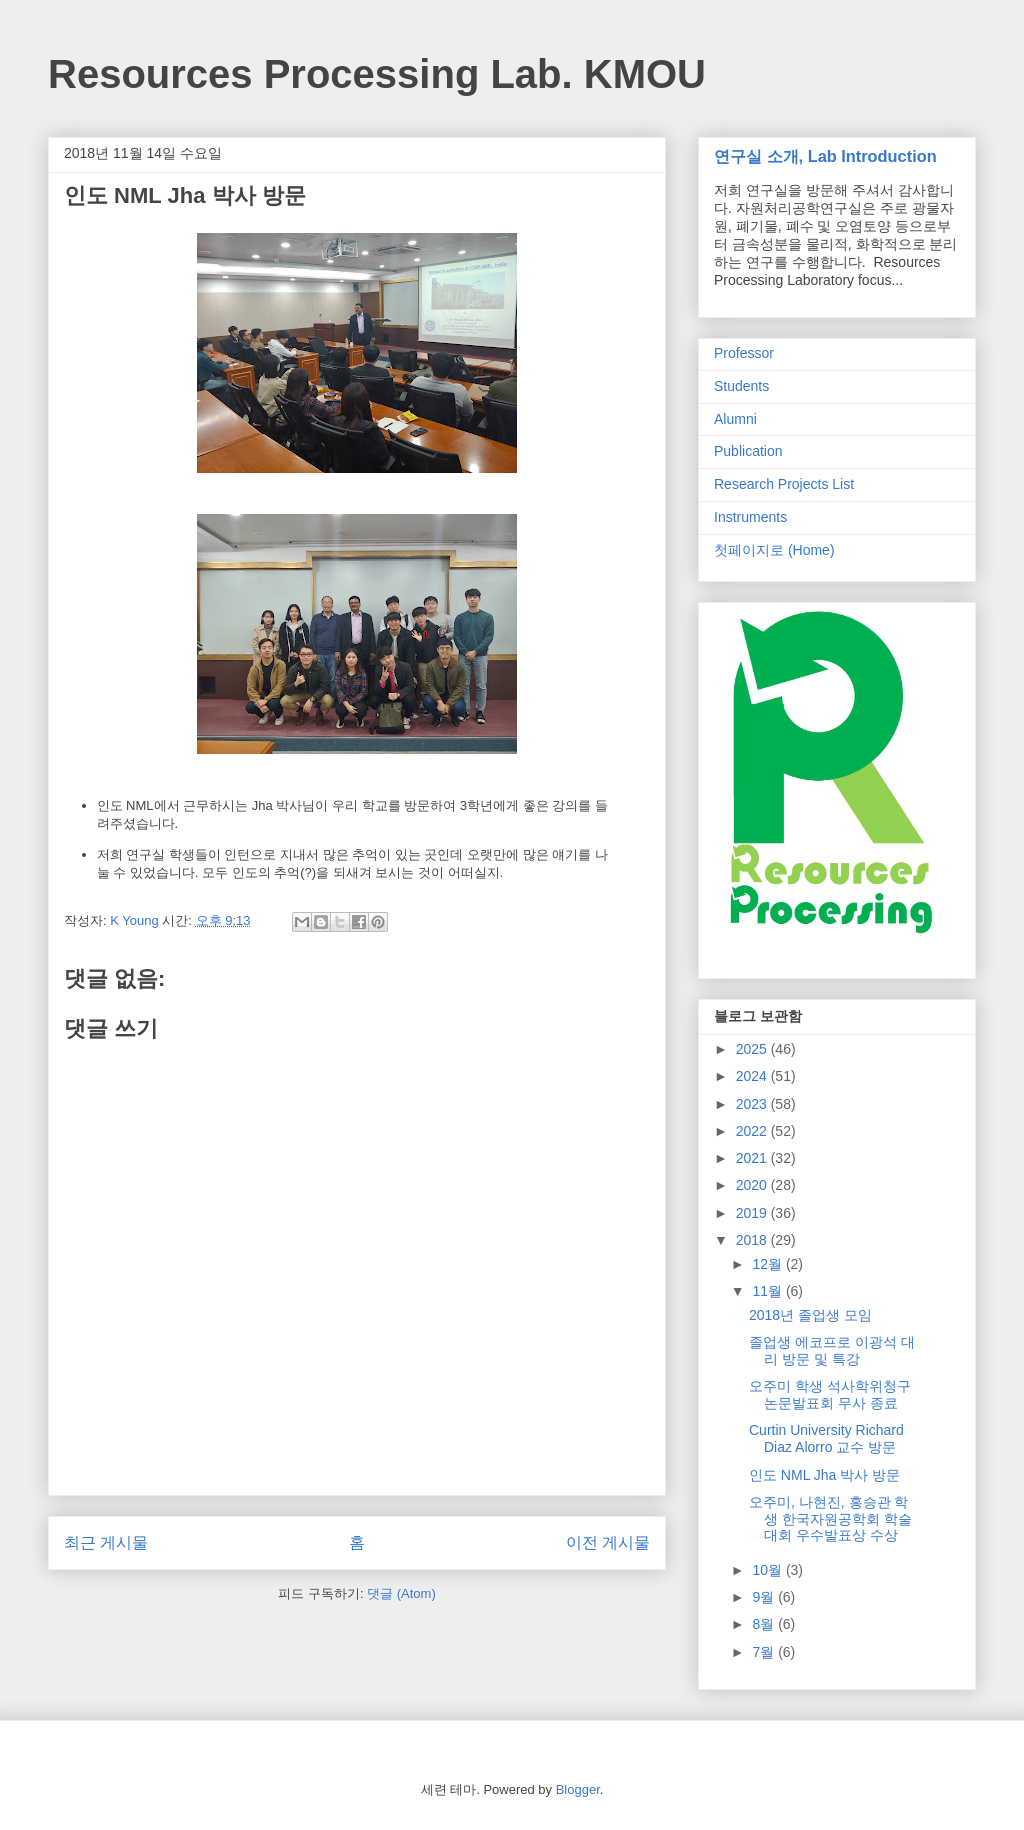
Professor (744, 353)
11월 (768, 1291)
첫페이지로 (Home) (774, 550)
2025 (753, 1049)
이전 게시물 (608, 1542)
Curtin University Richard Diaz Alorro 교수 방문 (826, 1438)
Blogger (578, 1789)
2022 (753, 1131)
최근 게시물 (106, 1542)
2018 (753, 1240)
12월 (768, 1264)
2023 (753, 1104)
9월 (765, 1597)
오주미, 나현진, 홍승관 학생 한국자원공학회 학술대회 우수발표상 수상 (830, 1519)
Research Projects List (784, 484)
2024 (753, 1076)
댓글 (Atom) (401, 1593)
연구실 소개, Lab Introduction (825, 156)
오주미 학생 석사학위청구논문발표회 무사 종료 (830, 1394)
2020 (753, 1185)
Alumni (735, 419)
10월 (768, 1570)
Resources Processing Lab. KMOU (377, 74)
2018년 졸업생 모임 (810, 1315)
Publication (748, 451)
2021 (753, 1158)
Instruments (750, 517)
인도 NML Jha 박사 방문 (824, 1475)
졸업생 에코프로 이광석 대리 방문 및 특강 (832, 1350)
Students (741, 386)
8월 (765, 1624)
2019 (753, 1213)
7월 (765, 1652)
